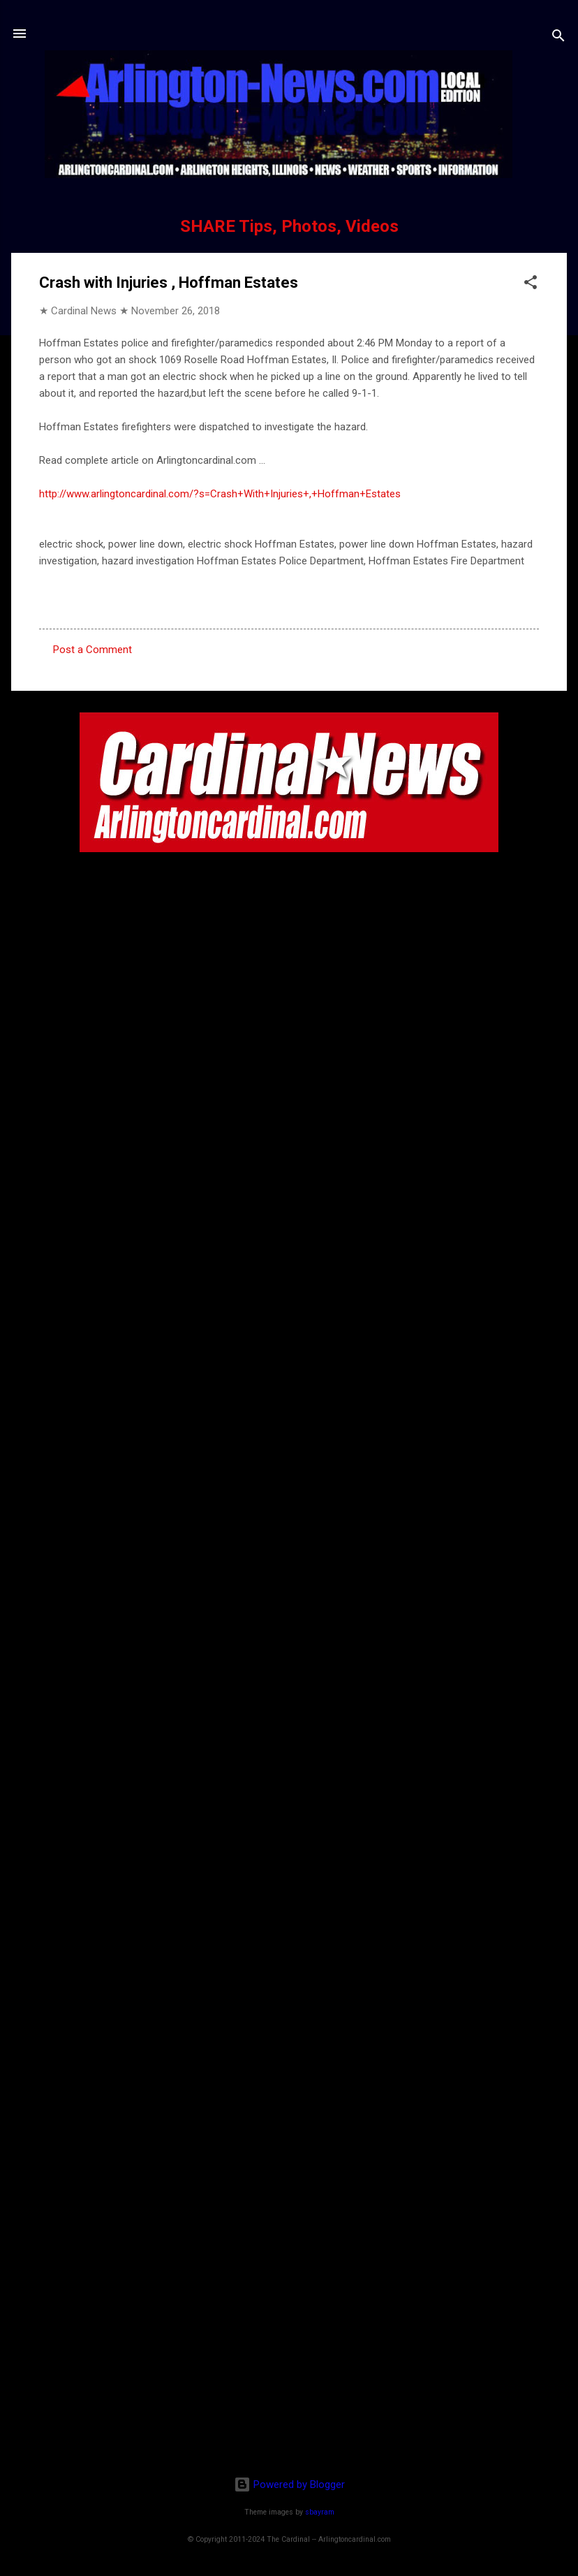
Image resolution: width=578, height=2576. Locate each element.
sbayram (319, 2512)
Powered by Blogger (289, 2484)
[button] (530, 284)
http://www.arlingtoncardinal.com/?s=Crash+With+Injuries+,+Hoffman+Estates (220, 494)
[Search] (558, 38)
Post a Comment (92, 649)
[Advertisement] (289, 2375)
